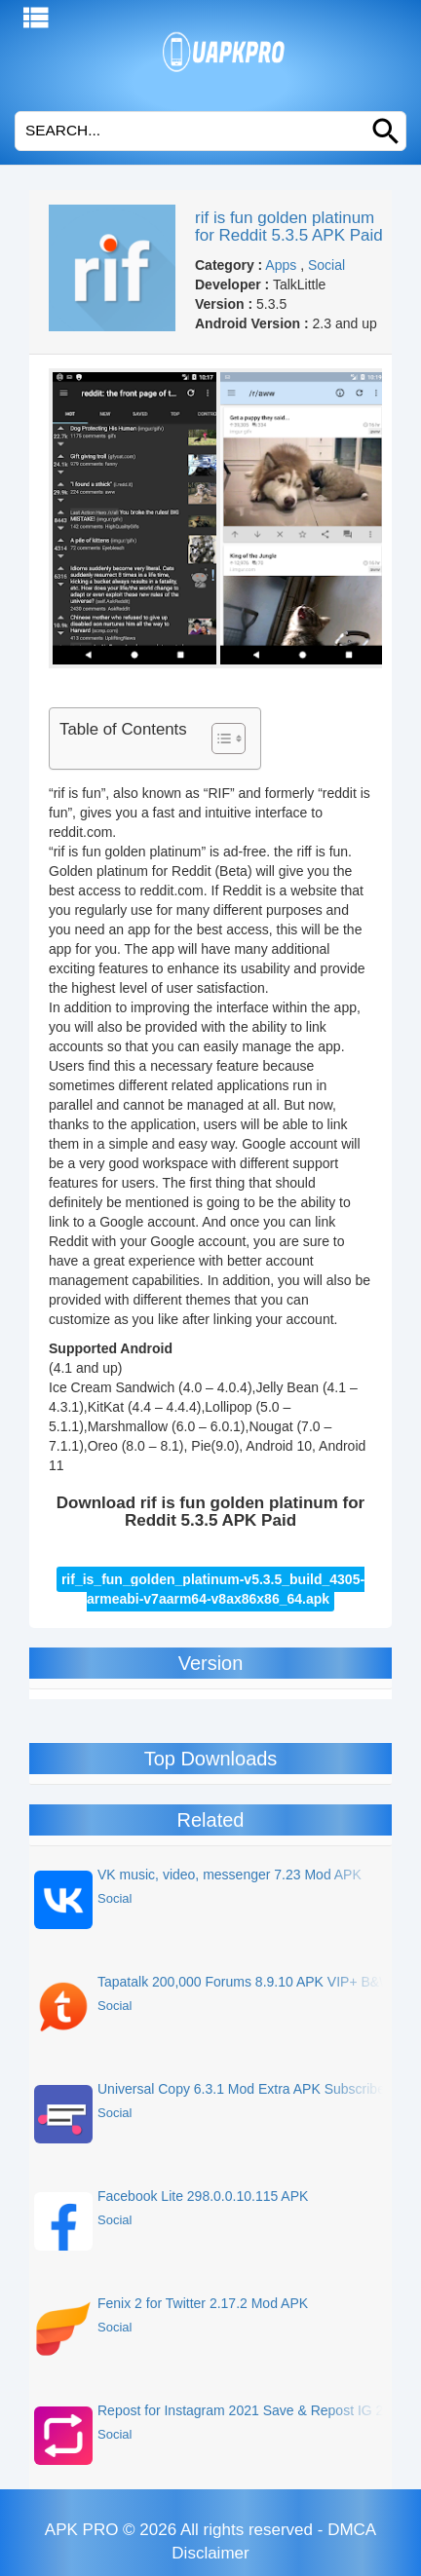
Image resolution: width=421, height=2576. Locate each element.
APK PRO (82, 2529)
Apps (280, 265)
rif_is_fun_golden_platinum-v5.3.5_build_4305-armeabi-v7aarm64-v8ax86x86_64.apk (212, 1589)
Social (326, 265)
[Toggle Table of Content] (219, 738)
